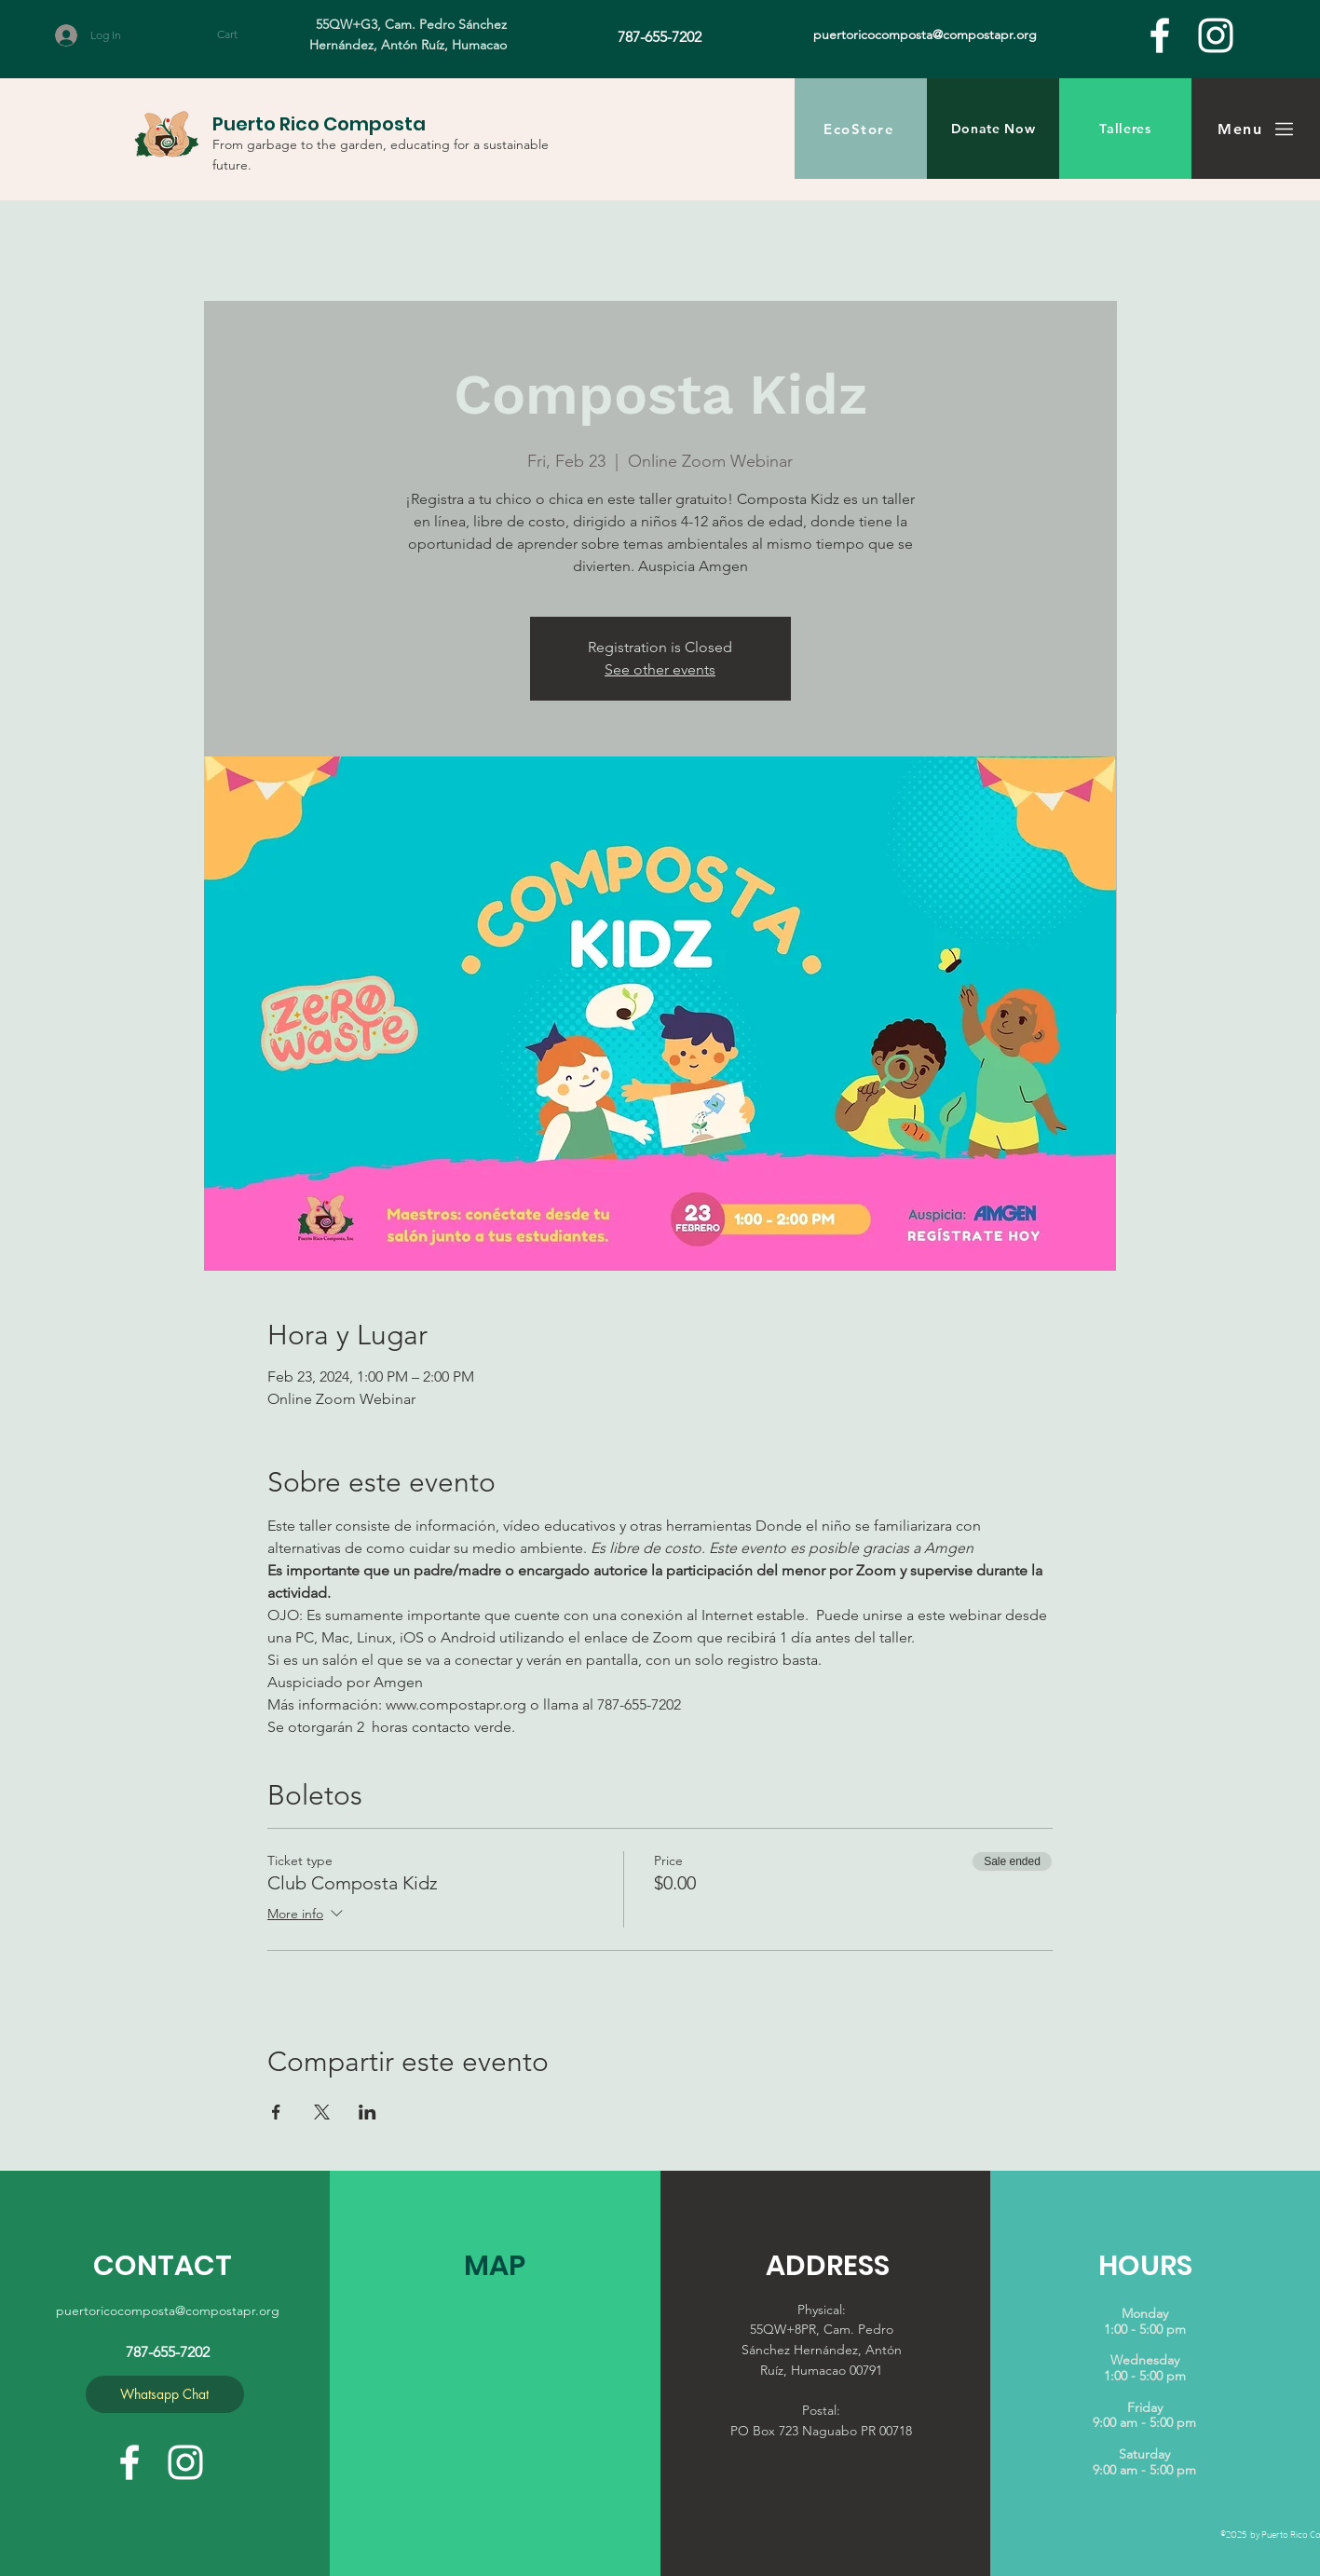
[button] (244, 34)
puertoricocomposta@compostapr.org (167, 2310)
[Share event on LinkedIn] (367, 2112)
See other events (660, 669)
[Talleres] (1125, 128)
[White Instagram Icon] (1215, 35)
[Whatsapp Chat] (165, 2394)
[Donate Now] (993, 128)
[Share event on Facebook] (276, 2112)
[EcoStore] (861, 128)
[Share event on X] (322, 2112)
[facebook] (1159, 35)
